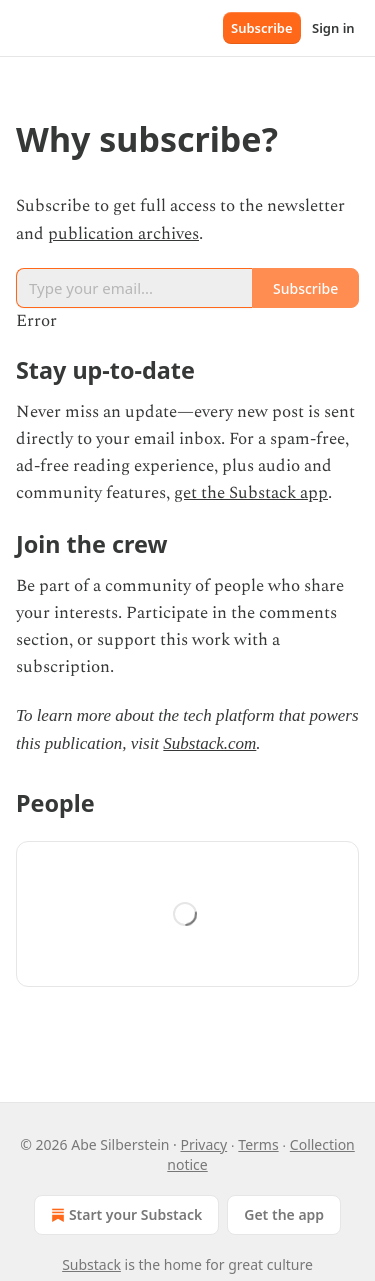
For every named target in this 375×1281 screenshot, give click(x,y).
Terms (258, 1144)
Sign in (333, 28)
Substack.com (209, 743)
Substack (91, 1264)
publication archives (123, 234)
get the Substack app (251, 493)
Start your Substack (124, 1215)
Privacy (203, 1144)
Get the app (284, 1214)
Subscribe (262, 28)
